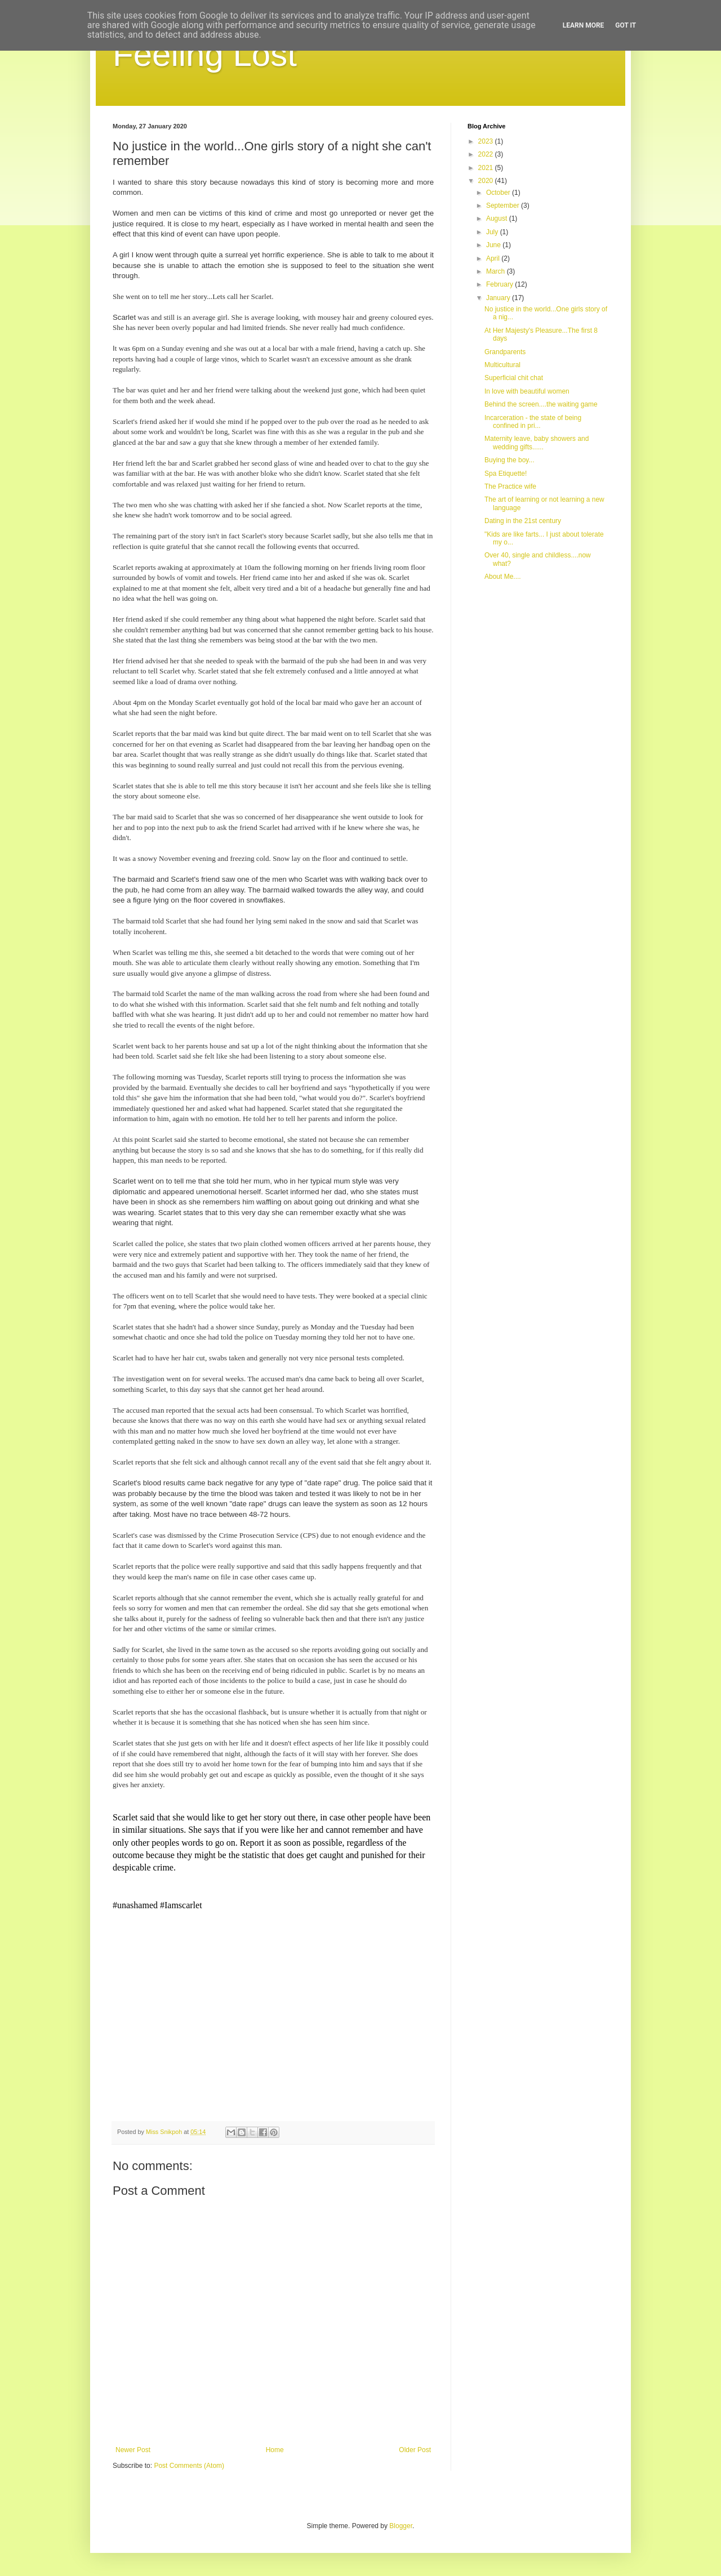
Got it (625, 25)
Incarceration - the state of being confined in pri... (532, 422)
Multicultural (502, 365)
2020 (486, 181)
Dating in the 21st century (522, 521)
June (494, 245)
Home (275, 2450)
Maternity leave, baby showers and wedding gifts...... (536, 442)
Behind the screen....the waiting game (541, 404)
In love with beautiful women (526, 391)
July (493, 232)
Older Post (415, 2450)
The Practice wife (510, 486)
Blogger (400, 2526)
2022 (486, 154)
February (500, 284)
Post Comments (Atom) (189, 2466)
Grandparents (505, 352)
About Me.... (502, 577)
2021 (486, 168)
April (493, 258)
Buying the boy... (509, 460)
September (503, 205)
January (499, 298)
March (496, 271)
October (499, 193)
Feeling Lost (205, 54)
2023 (486, 141)
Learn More (583, 25)
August (497, 218)
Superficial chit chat (513, 378)
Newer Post (132, 2450)
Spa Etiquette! (505, 473)
